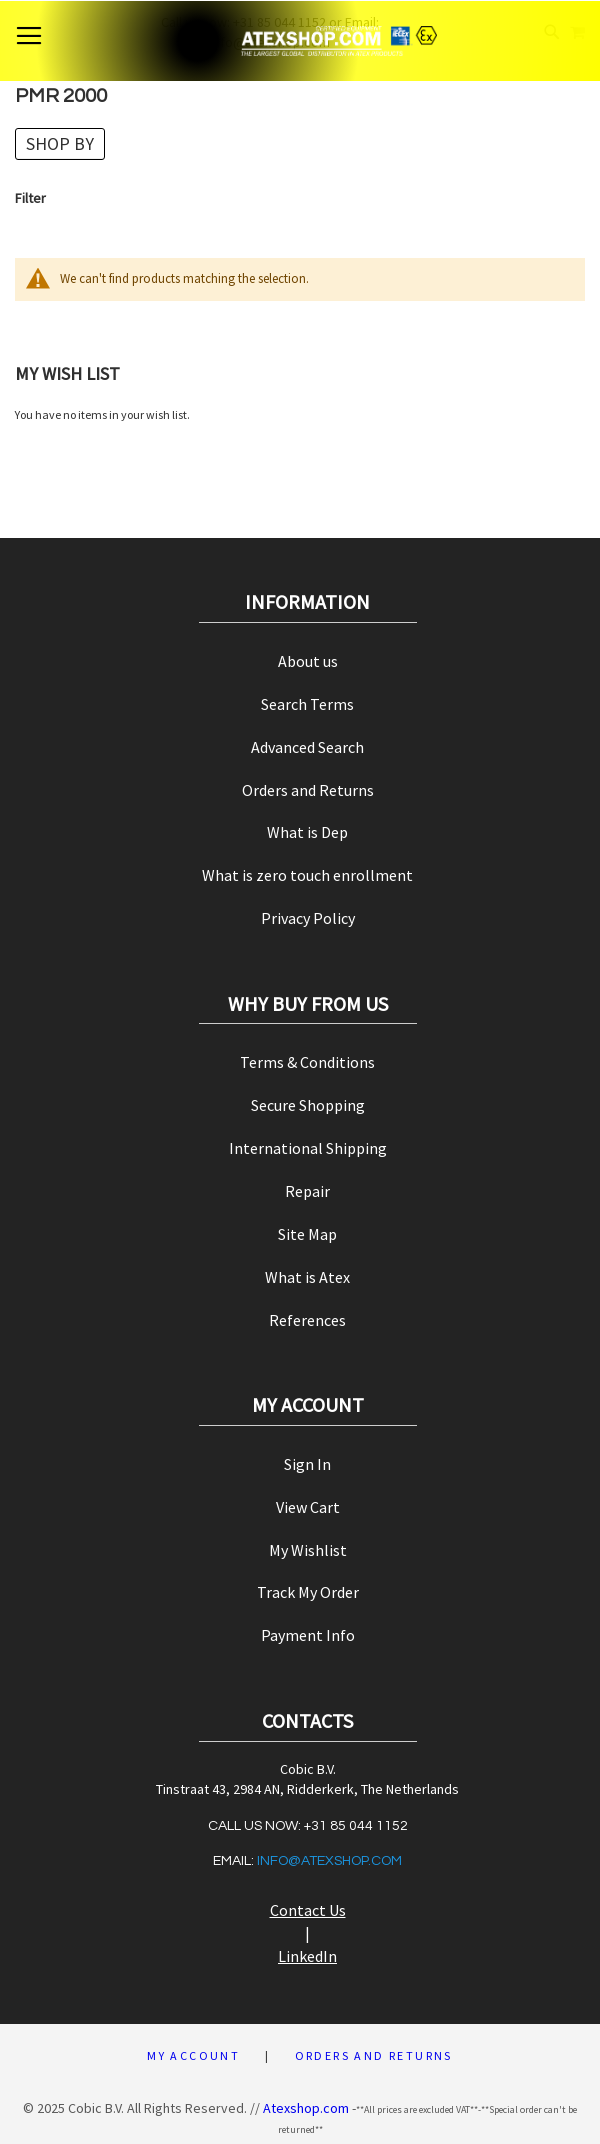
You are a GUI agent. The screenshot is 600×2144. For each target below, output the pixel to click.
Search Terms (307, 704)
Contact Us (308, 1910)
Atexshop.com (306, 2108)
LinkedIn (307, 1956)
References (307, 1320)
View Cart (308, 1507)
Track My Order (308, 1592)
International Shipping (308, 1148)
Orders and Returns (308, 790)
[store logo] (300, 41)
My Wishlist (308, 1550)
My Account (193, 2055)
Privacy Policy (308, 918)
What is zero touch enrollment (307, 875)
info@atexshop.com (329, 1861)
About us (308, 661)
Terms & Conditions (307, 1062)
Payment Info (308, 1635)
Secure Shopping (308, 1105)
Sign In (307, 1464)
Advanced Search (307, 747)
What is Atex (307, 1277)
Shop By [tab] (60, 143)
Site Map (307, 1234)
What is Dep (307, 832)
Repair (307, 1191)
